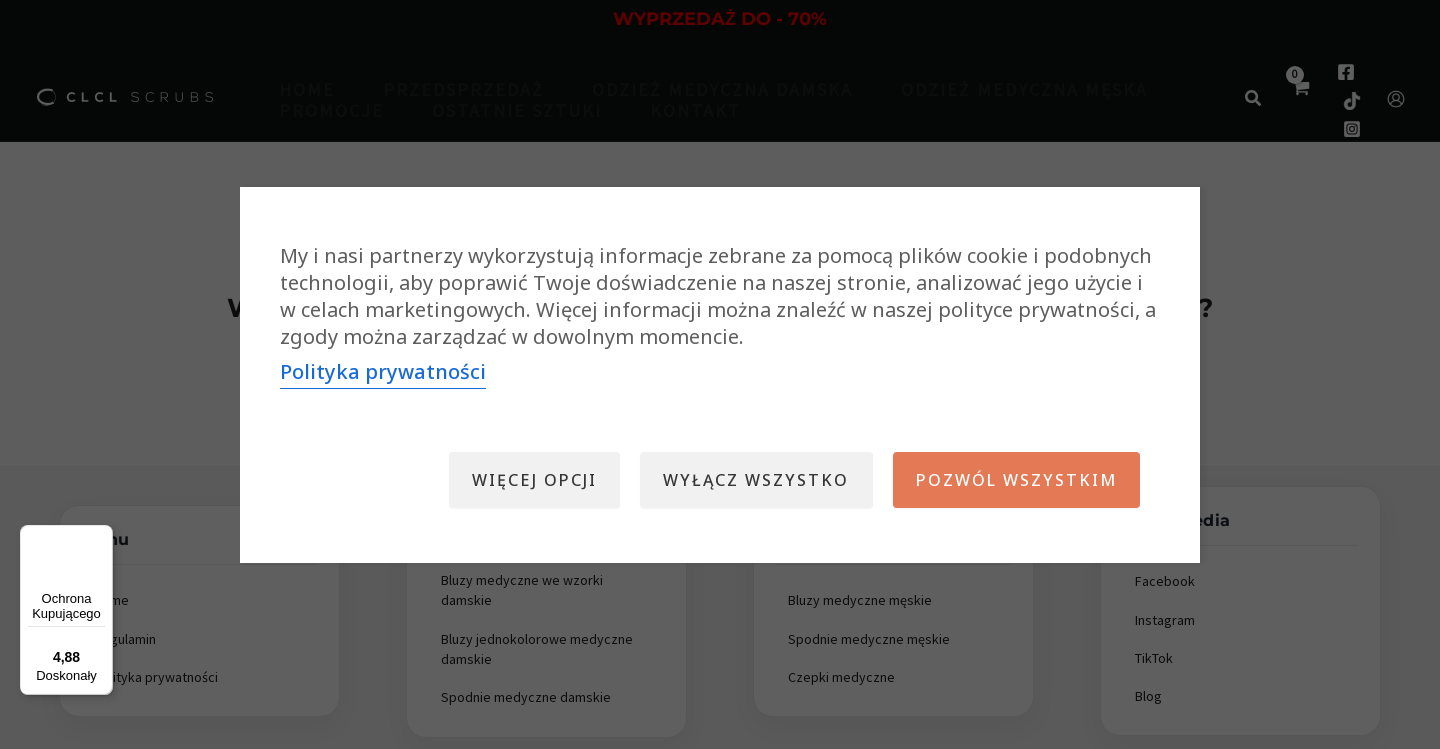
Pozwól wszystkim (1014, 480)
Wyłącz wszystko (751, 480)
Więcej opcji (525, 480)
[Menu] (101, 537)
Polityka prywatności (383, 371)
